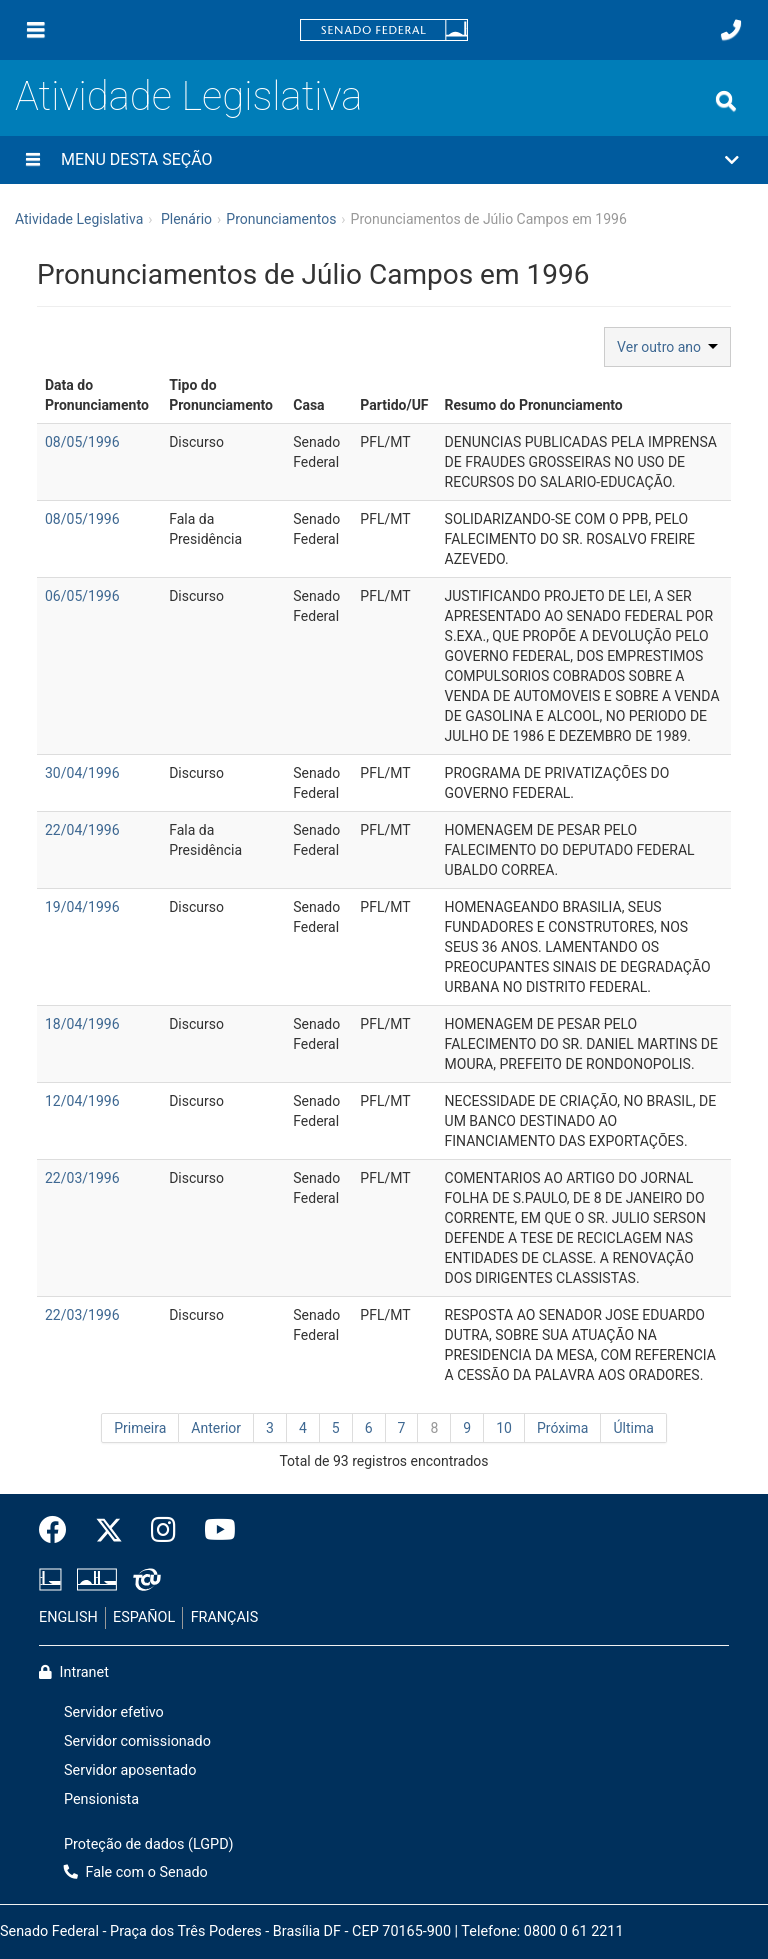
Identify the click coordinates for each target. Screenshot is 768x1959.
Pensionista (101, 1799)
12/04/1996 (82, 1101)
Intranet (74, 1672)
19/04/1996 (82, 907)
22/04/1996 (82, 830)
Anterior (216, 1428)
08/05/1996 (82, 442)
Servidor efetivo (114, 1712)
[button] (384, 160)
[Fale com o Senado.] (731, 30)
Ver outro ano (667, 347)
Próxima (563, 1428)
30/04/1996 (82, 773)
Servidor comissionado (137, 1741)
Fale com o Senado (136, 1872)
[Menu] (36, 30)
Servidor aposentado (130, 1770)
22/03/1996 (82, 1178)
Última (633, 1428)
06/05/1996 (82, 596)
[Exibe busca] (726, 101)
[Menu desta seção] (33, 160)
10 (504, 1428)
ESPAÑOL (144, 1617)
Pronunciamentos (281, 219)
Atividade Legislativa (188, 96)
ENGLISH (68, 1617)
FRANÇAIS (225, 1617)
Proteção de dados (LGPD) (149, 1844)
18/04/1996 (82, 1024)
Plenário (186, 219)
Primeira (140, 1428)
